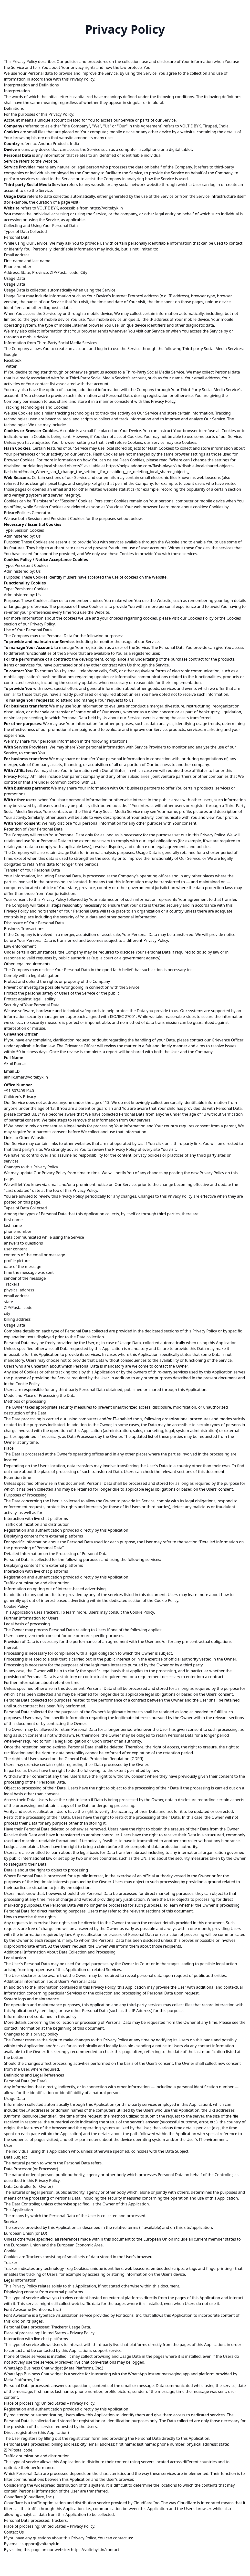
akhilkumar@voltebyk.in (26, 1077)
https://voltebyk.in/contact (95, 2549)
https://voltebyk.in (106, 208)
